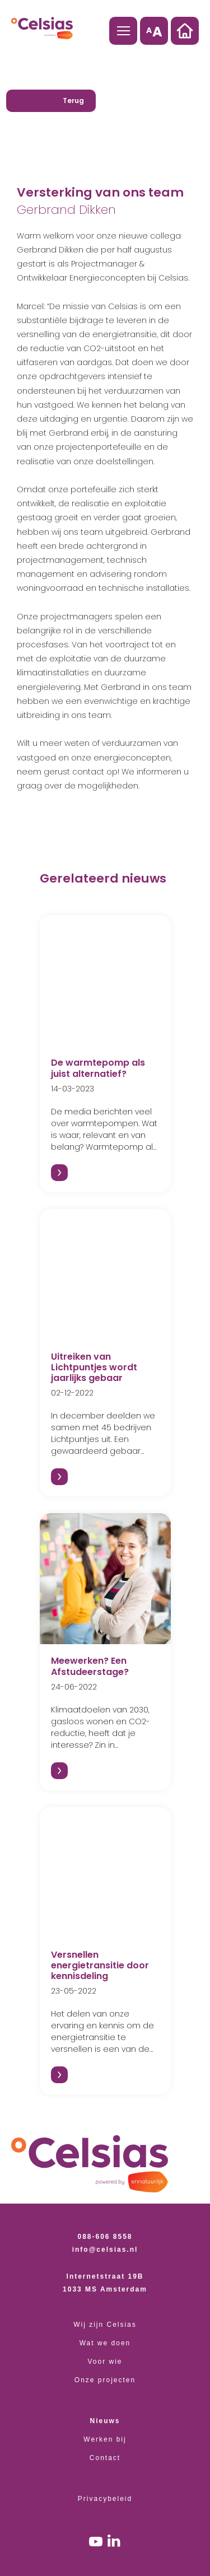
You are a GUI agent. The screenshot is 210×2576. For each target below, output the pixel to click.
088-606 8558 (105, 2237)
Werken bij (104, 2439)
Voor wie (105, 2361)
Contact (105, 2458)
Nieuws (105, 2421)
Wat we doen (105, 2343)
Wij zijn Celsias (105, 2324)
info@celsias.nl (105, 2249)
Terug (73, 100)
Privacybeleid (105, 2499)
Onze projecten (105, 2380)
